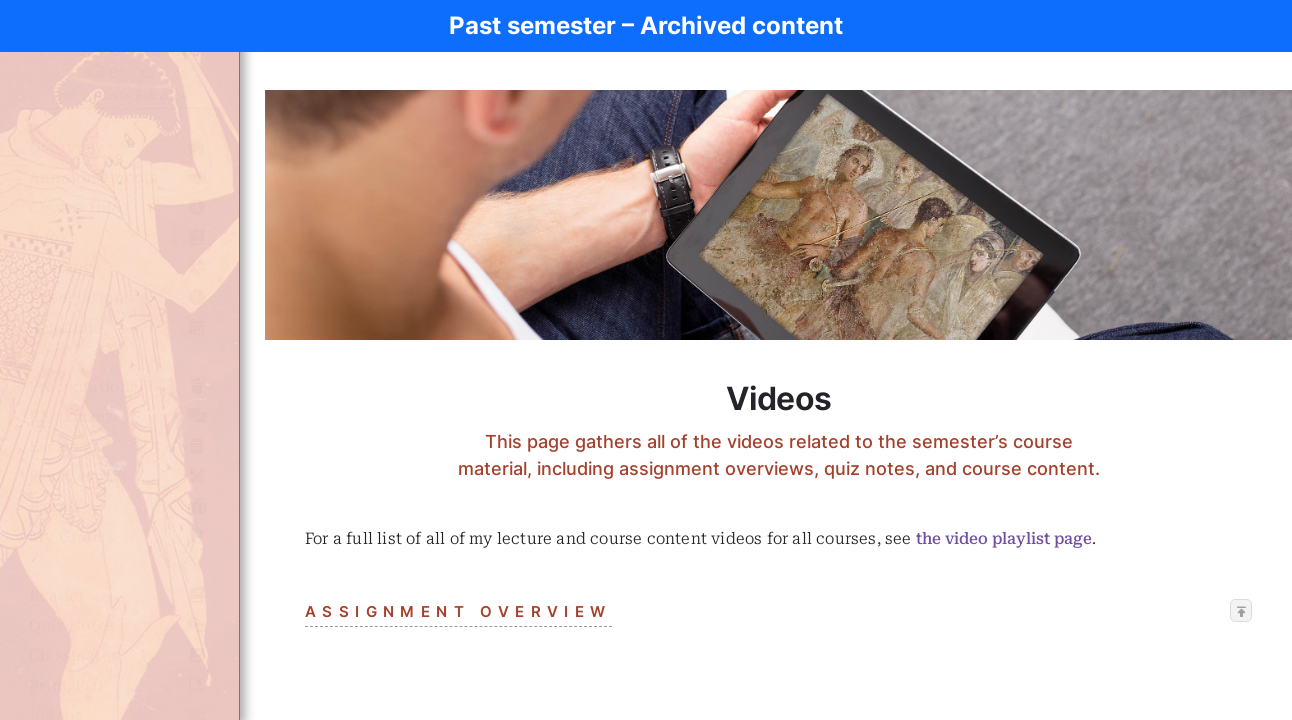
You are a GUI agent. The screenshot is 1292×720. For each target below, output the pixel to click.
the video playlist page (1004, 538)
